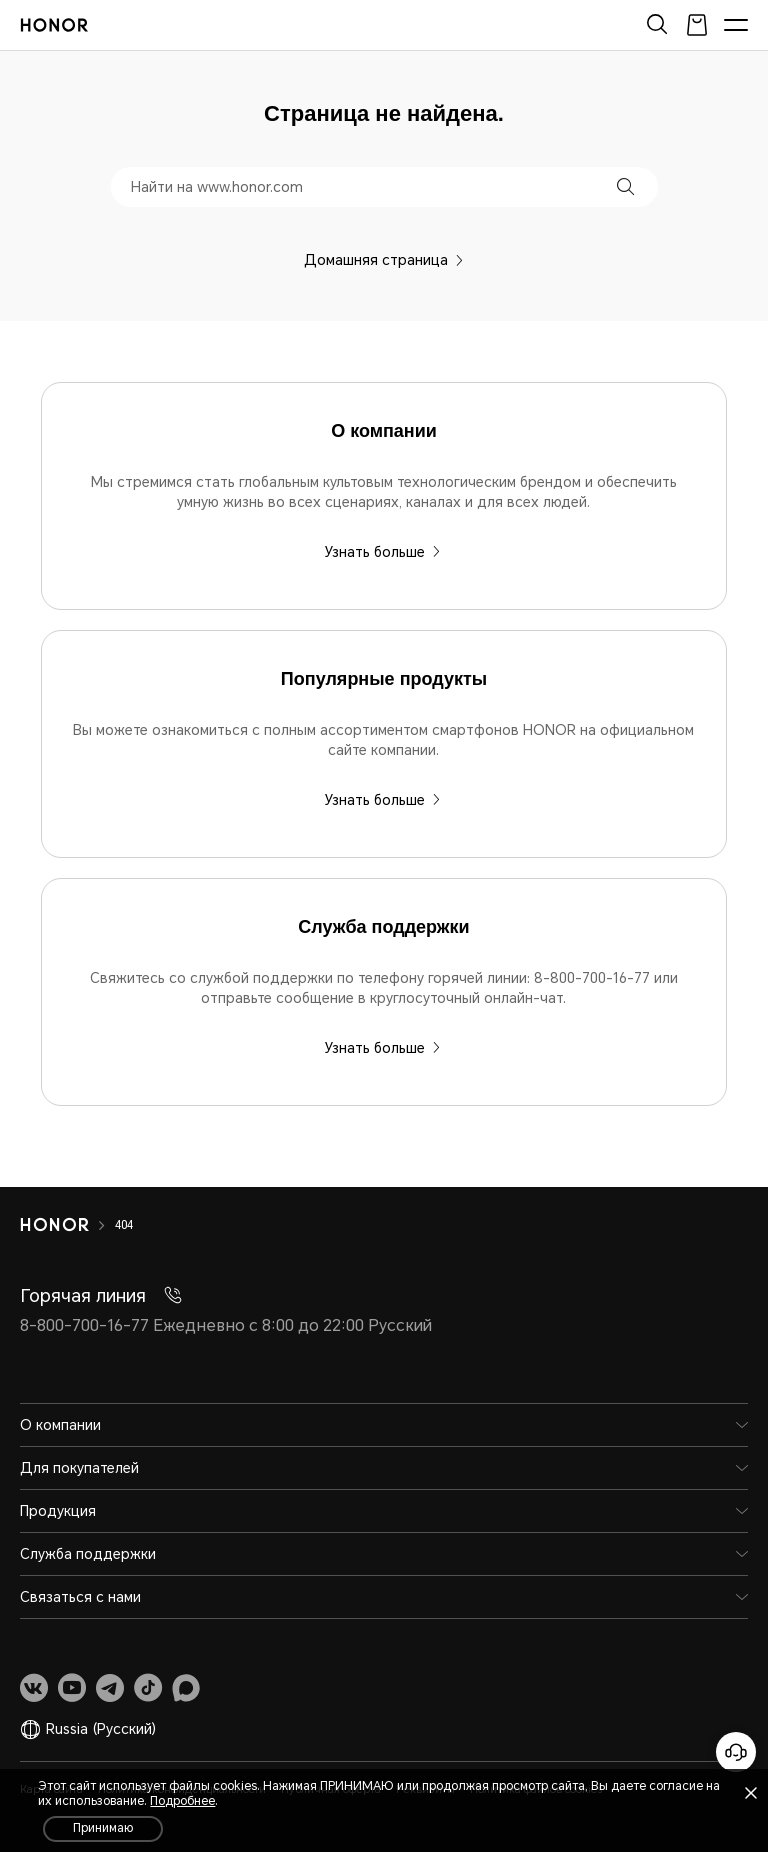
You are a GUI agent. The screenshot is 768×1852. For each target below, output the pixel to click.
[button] (625, 186)
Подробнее (182, 1801)
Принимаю (103, 1828)
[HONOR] (67, 1225)
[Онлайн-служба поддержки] (736, 1752)
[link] (34, 1688)
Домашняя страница (384, 260)
